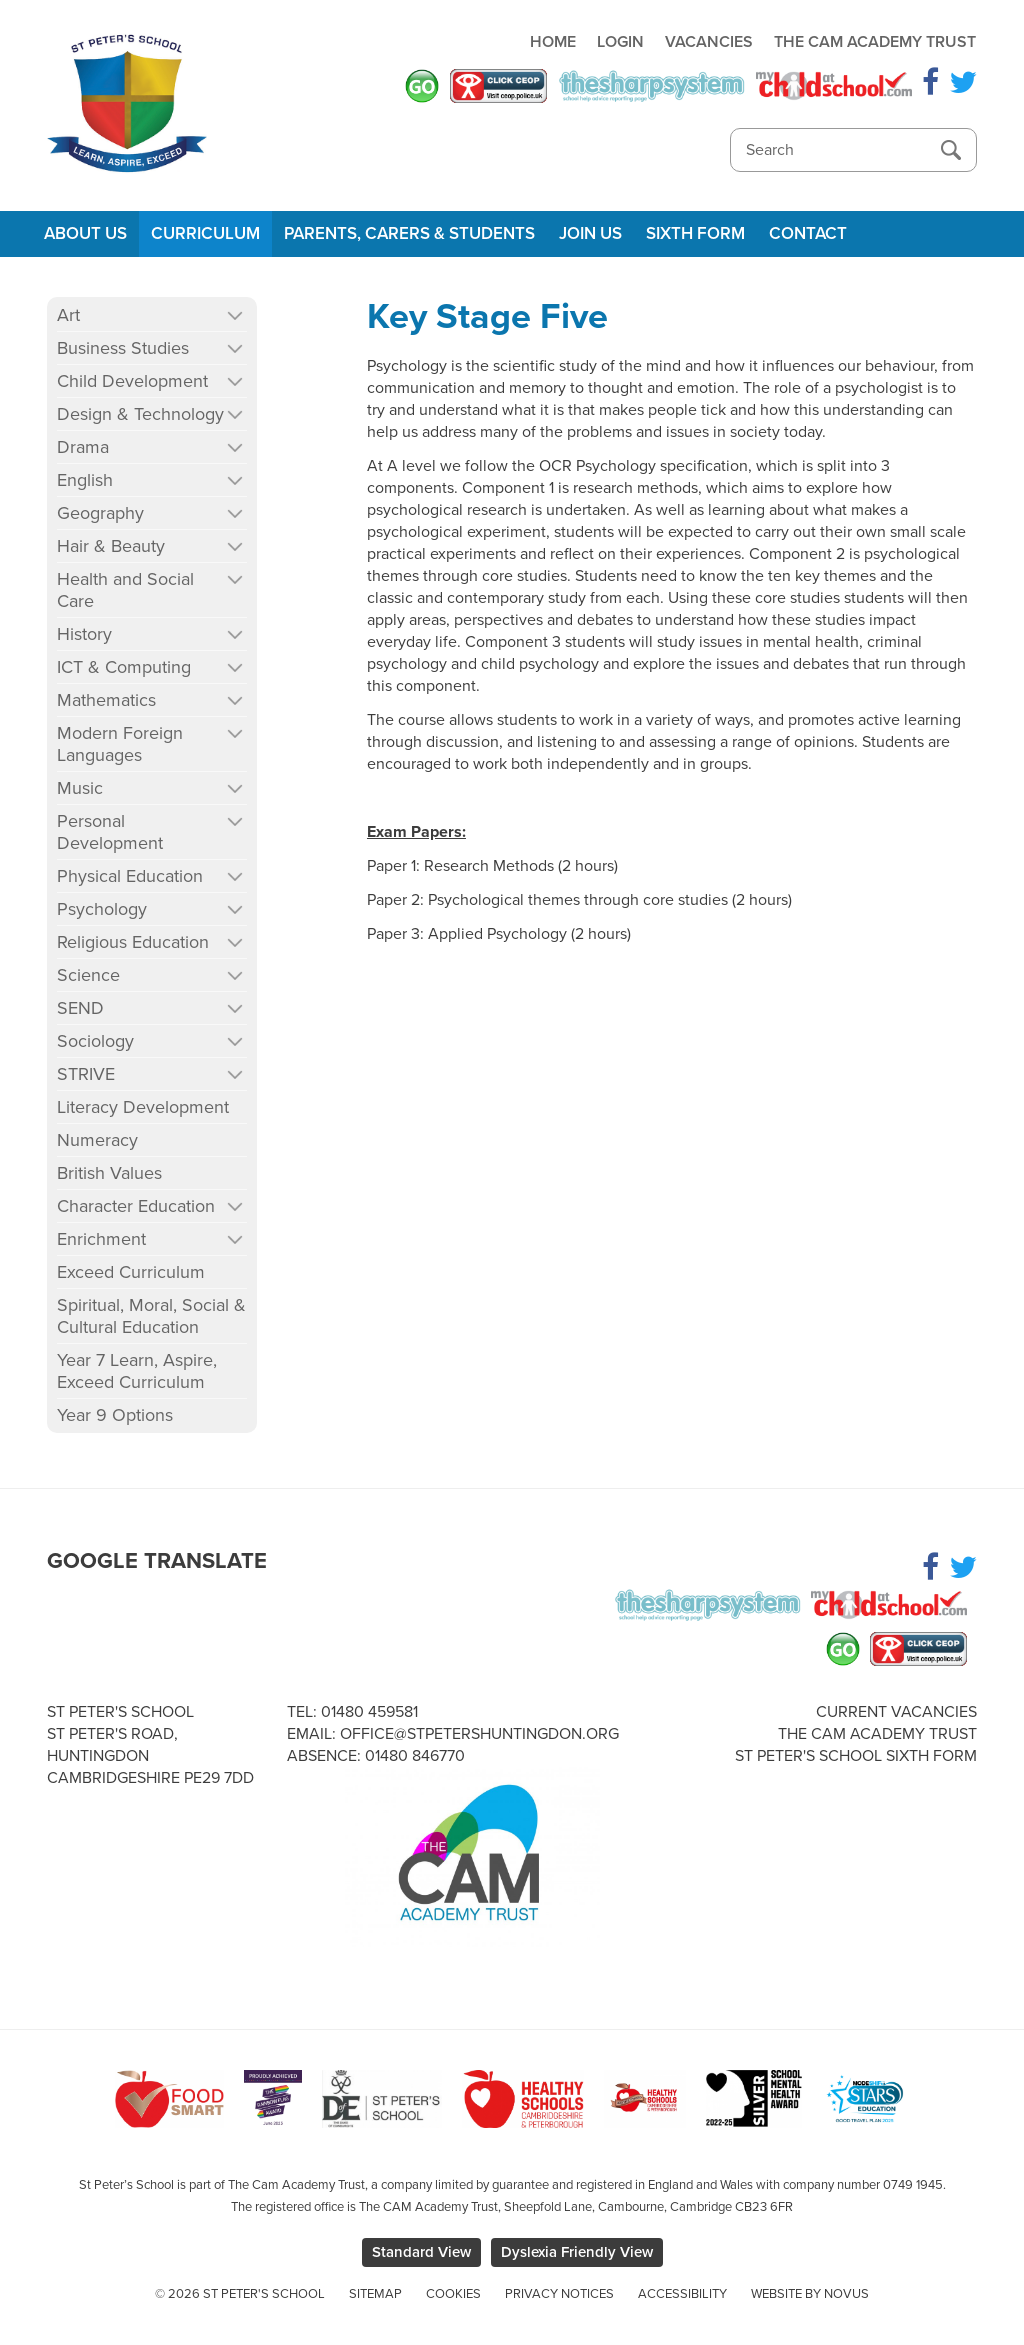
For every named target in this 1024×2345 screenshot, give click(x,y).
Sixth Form (695, 233)
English (85, 480)
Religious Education (133, 942)
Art (68, 315)
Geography (100, 513)
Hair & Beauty (111, 546)
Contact (808, 233)
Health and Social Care (125, 590)
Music (80, 788)
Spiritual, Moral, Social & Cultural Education (151, 1316)
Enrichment (101, 1239)
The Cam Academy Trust (875, 42)
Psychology (102, 909)
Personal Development (110, 832)
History (84, 634)
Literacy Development (143, 1107)
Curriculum (205, 233)
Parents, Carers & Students (409, 233)
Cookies (453, 2294)
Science (88, 975)
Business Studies (123, 348)
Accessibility (682, 2294)
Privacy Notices (559, 2294)
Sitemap (375, 2294)
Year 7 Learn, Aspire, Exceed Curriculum (137, 1371)
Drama (83, 447)
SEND (80, 1008)
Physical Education (130, 876)
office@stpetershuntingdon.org (479, 1734)
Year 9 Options (115, 1415)
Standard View (421, 2252)
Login (620, 42)
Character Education (136, 1206)
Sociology (95, 1041)
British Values (109, 1173)
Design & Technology (140, 414)
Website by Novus (810, 2294)
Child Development (132, 381)
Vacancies (709, 42)
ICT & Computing (124, 667)
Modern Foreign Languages (120, 744)
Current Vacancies (896, 1712)
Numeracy (97, 1140)
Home (553, 42)
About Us (85, 233)
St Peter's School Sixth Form (856, 1756)
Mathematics (106, 700)
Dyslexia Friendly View (577, 2252)
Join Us (590, 233)
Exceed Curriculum (131, 1272)
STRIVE (86, 1074)
